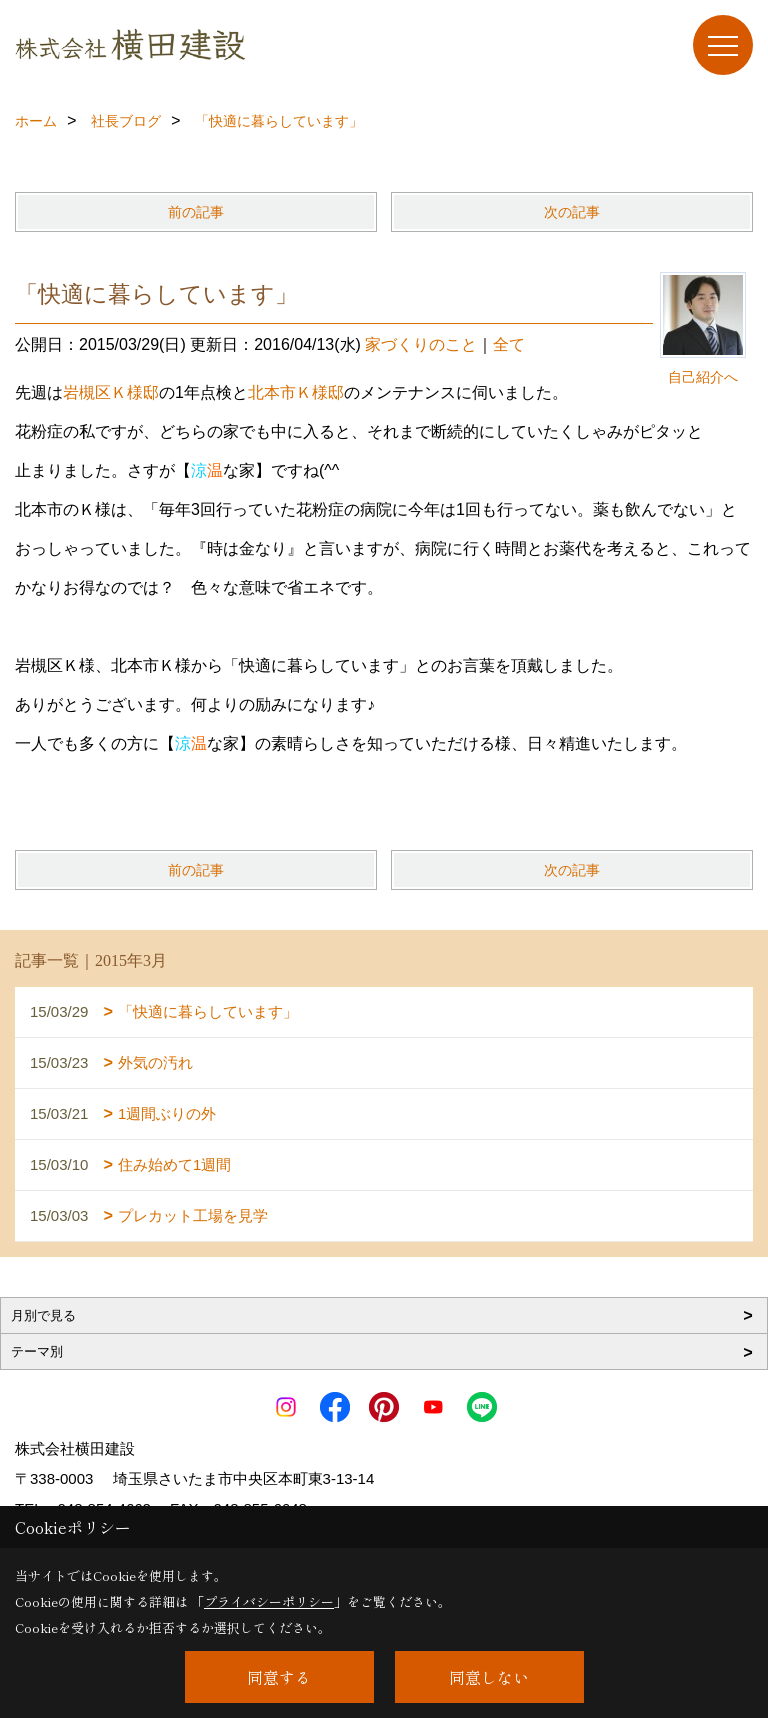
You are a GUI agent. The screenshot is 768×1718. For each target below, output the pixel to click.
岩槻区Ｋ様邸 (111, 392)
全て (509, 344)
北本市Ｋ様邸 (296, 392)
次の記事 (572, 212)
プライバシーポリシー (269, 1601)
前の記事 (196, 212)
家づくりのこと (421, 344)
